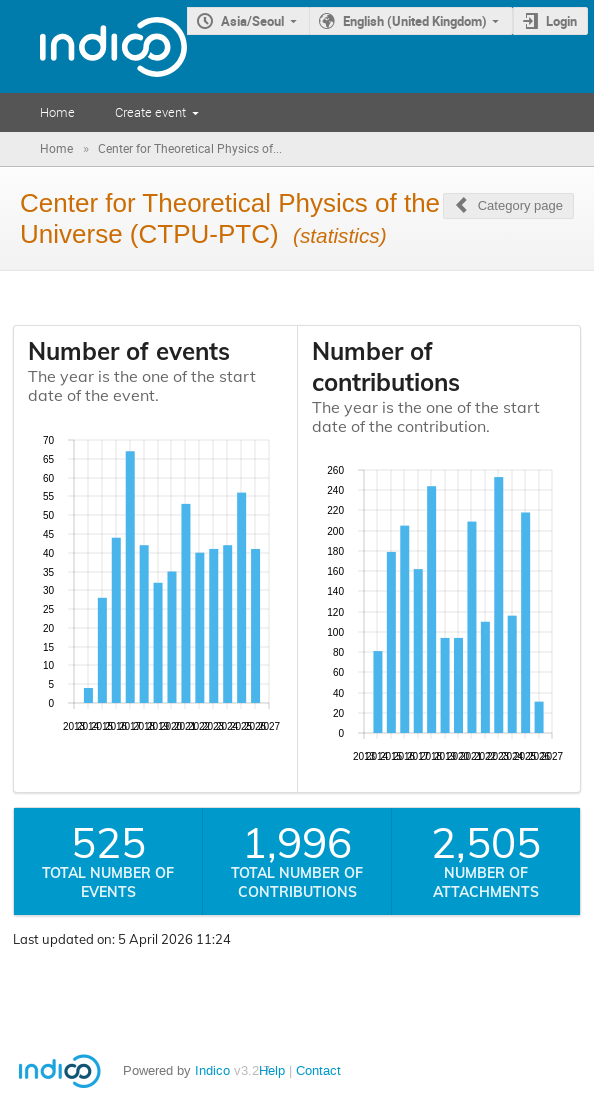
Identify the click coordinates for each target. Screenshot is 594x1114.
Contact (318, 1070)
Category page (520, 205)
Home (57, 112)
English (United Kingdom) (415, 21)
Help (272, 1070)
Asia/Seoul (252, 21)
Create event (150, 112)
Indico (212, 1070)
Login (561, 21)
